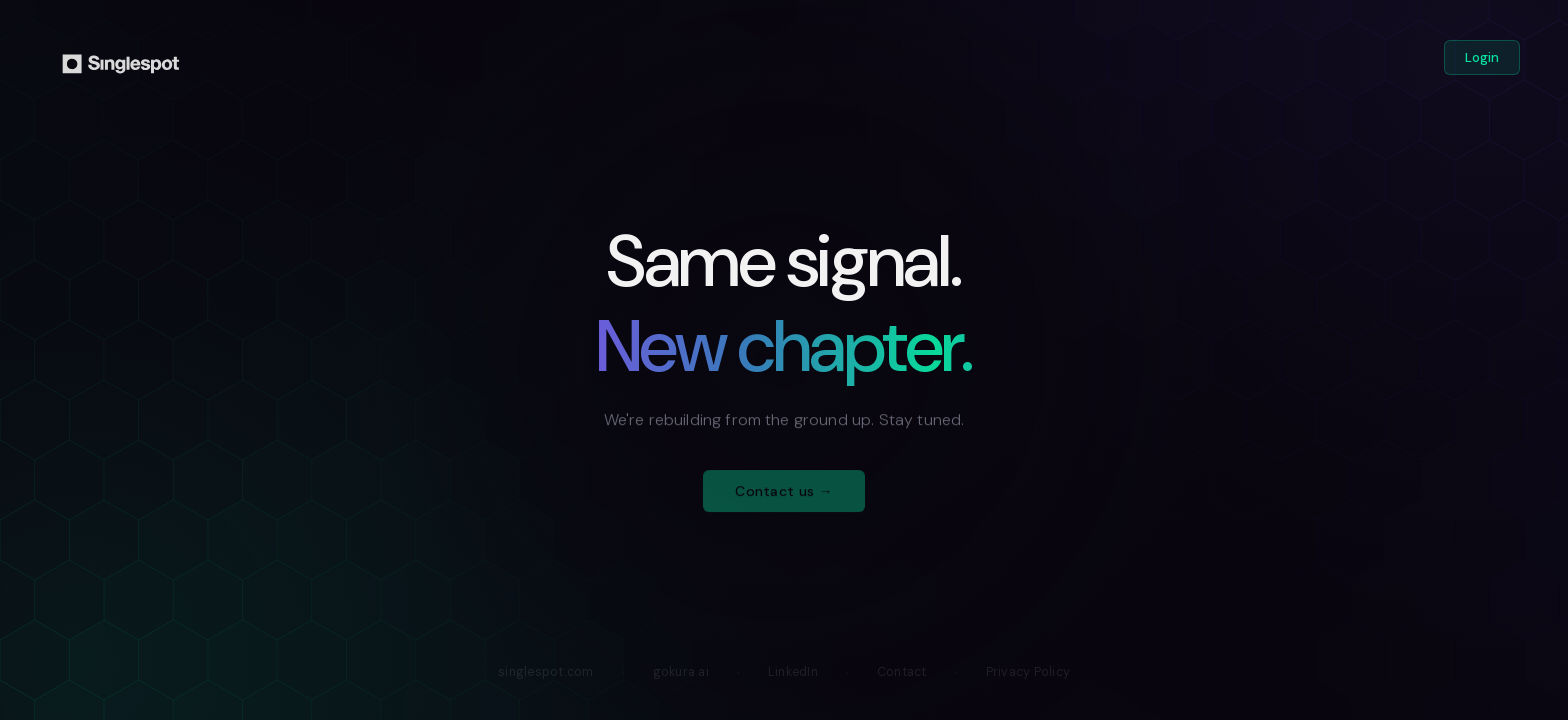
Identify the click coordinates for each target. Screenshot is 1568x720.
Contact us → (783, 498)
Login (1482, 57)
